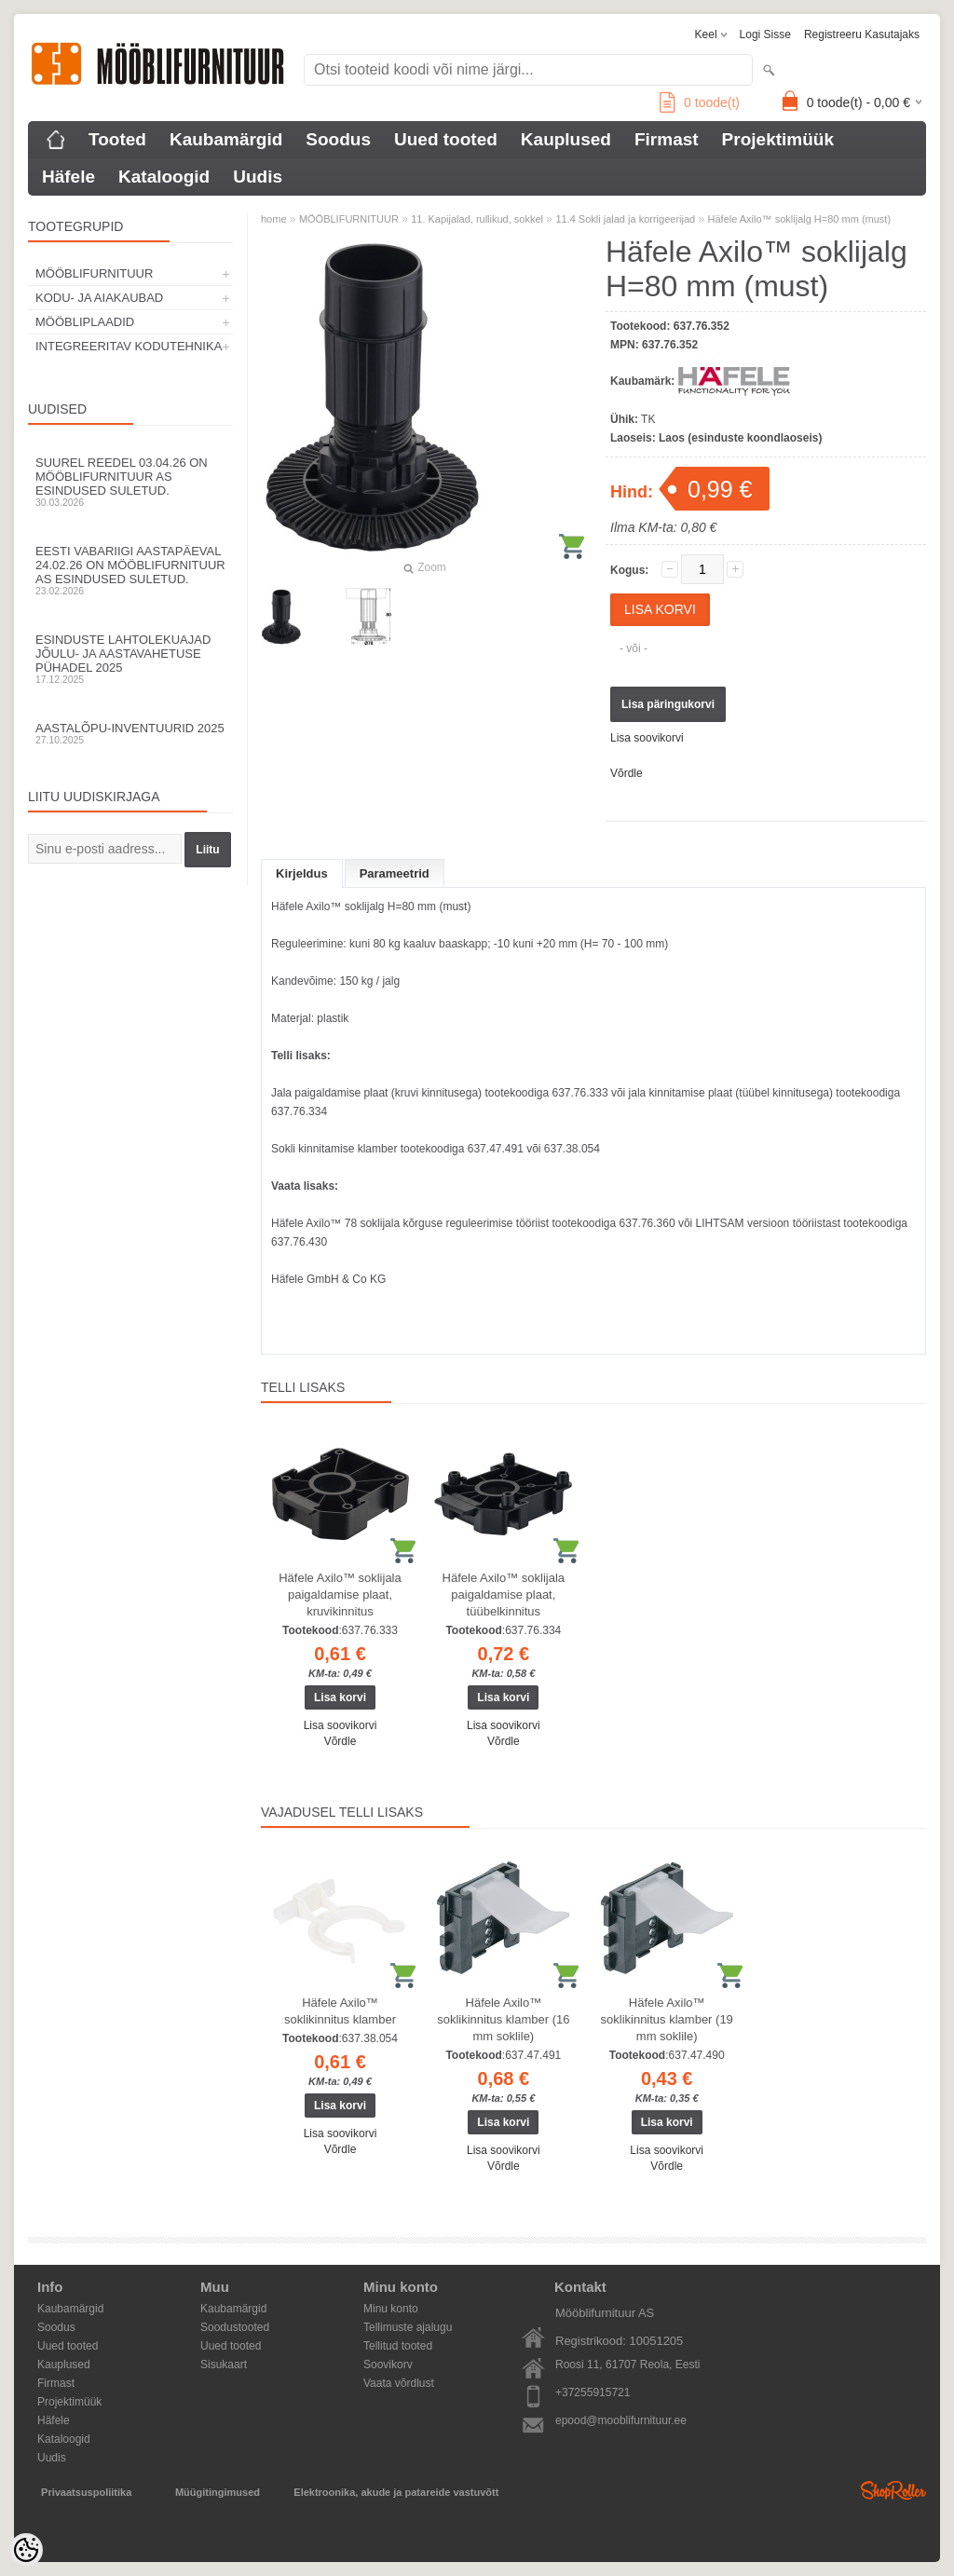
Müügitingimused (217, 2492)
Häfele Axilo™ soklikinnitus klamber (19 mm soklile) (667, 2019)
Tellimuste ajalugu (407, 2327)
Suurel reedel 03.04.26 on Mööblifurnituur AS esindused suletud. (130, 482)
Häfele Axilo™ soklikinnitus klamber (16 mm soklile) (503, 2019)
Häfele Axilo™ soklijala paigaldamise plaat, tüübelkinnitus (504, 1594)
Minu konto (390, 2308)
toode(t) (700, 102)
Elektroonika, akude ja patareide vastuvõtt (395, 2492)
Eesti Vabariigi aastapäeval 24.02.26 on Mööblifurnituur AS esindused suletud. (130, 570)
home (274, 219)
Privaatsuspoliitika (86, 2492)
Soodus (338, 139)
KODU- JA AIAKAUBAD (99, 298)
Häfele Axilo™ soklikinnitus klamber (340, 2011)
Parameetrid (394, 873)
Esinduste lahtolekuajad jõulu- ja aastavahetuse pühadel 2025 (130, 659)
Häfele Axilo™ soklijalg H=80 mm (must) (800, 219)
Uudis (257, 176)
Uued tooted (445, 139)
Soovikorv (388, 2364)
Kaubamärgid (226, 139)
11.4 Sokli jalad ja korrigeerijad (625, 219)
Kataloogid (164, 176)
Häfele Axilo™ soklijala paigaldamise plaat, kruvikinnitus (340, 1594)
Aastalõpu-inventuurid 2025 (130, 733)
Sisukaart (223, 2364)
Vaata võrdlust (398, 2383)
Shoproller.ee (893, 2490)
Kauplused (566, 139)
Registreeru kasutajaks (862, 34)
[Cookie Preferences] (26, 2550)
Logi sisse (765, 34)
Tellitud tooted (397, 2345)
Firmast (666, 139)
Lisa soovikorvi (647, 737)
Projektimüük (778, 139)
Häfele (68, 176)
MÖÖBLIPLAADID (84, 322)
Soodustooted (234, 2327)
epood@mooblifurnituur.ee (621, 2420)
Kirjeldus (302, 873)
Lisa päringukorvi (668, 704)
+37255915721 (592, 2392)
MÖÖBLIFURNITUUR (94, 273)
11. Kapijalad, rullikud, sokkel (477, 219)
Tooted (117, 139)
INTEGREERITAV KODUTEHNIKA (128, 346)
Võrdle (626, 773)
